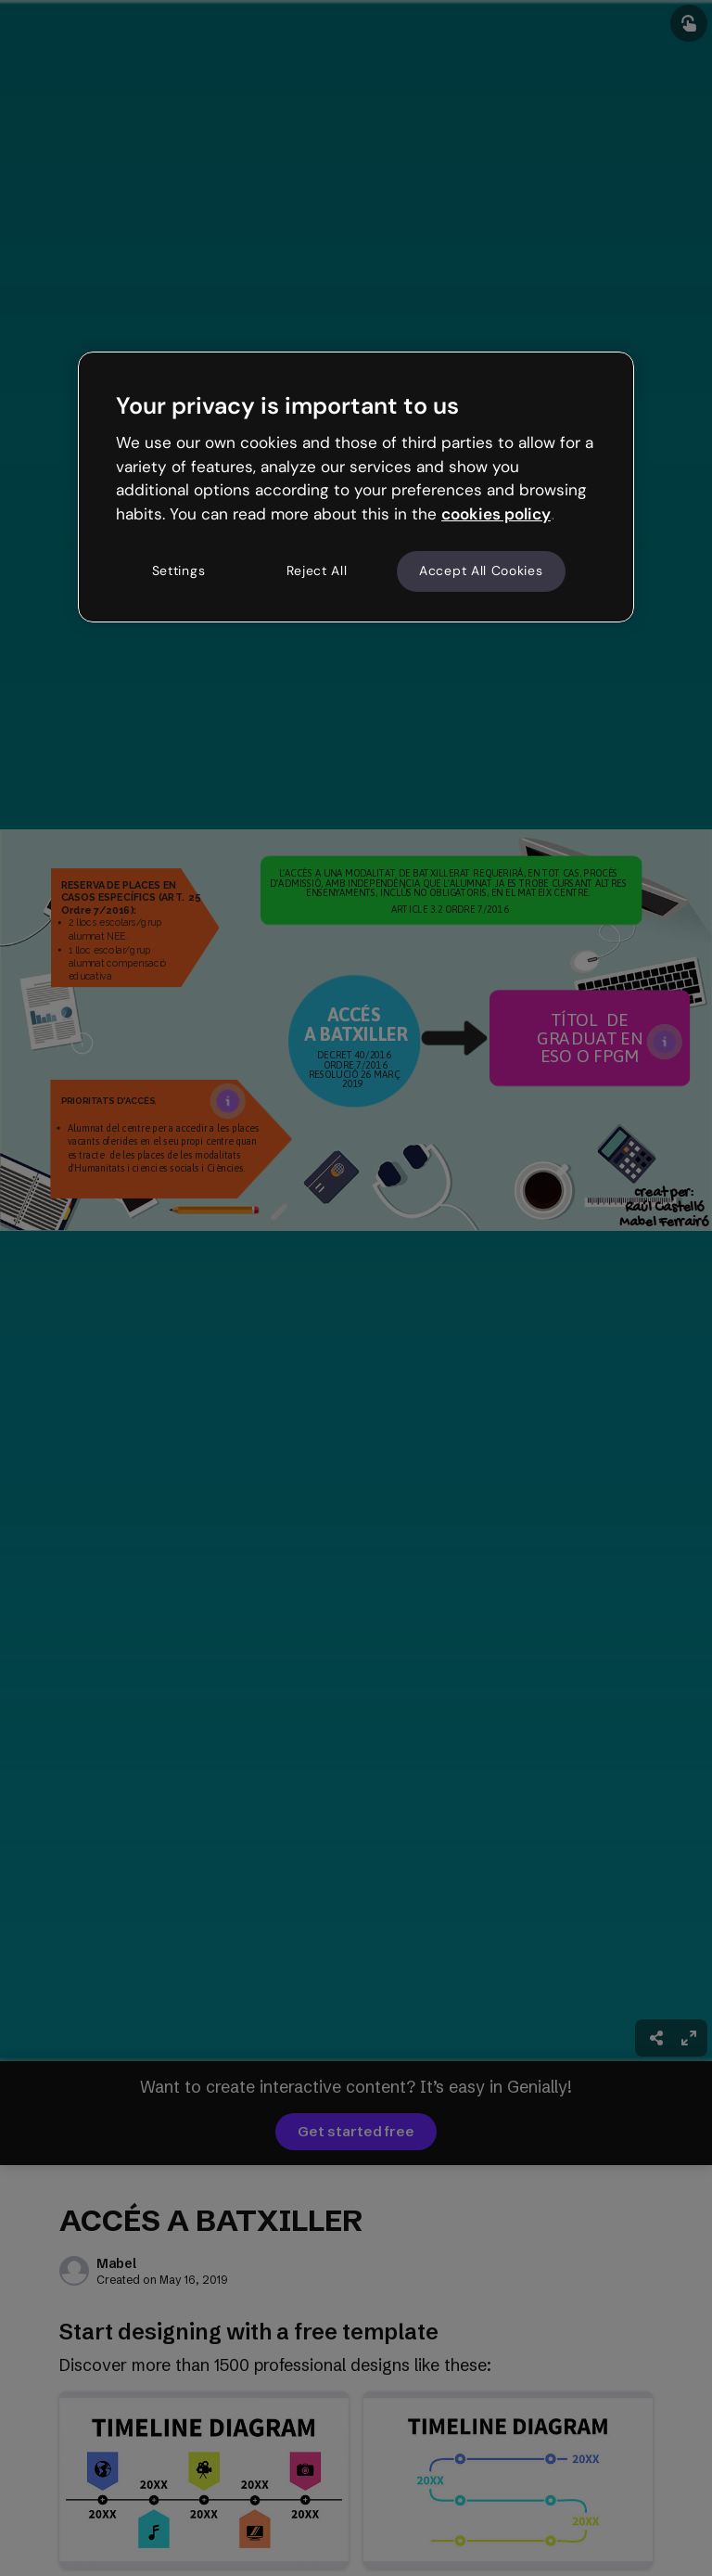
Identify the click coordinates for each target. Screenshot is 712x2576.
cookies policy (496, 514)
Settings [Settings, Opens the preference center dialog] (179, 570)
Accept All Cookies (481, 570)
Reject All (317, 570)
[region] (356, 487)
